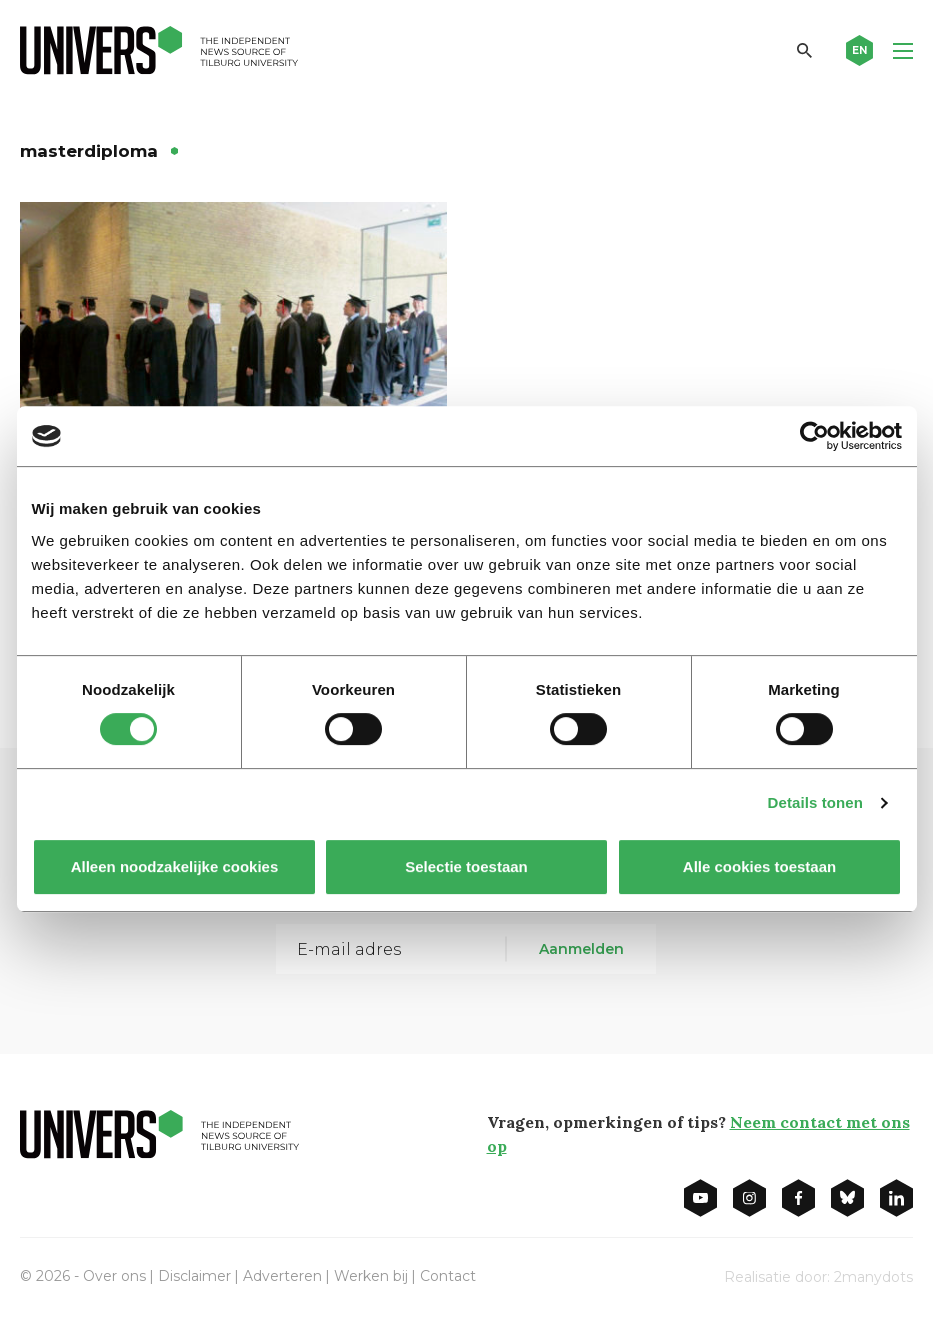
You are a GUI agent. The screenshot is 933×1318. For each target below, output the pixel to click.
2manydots (873, 1277)
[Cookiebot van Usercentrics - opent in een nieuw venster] (814, 436)
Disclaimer (194, 1276)
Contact (448, 1276)
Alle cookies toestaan (758, 866)
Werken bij (371, 1276)
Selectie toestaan (466, 866)
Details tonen (815, 802)
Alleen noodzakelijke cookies (174, 866)
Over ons (114, 1276)
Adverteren (282, 1276)
